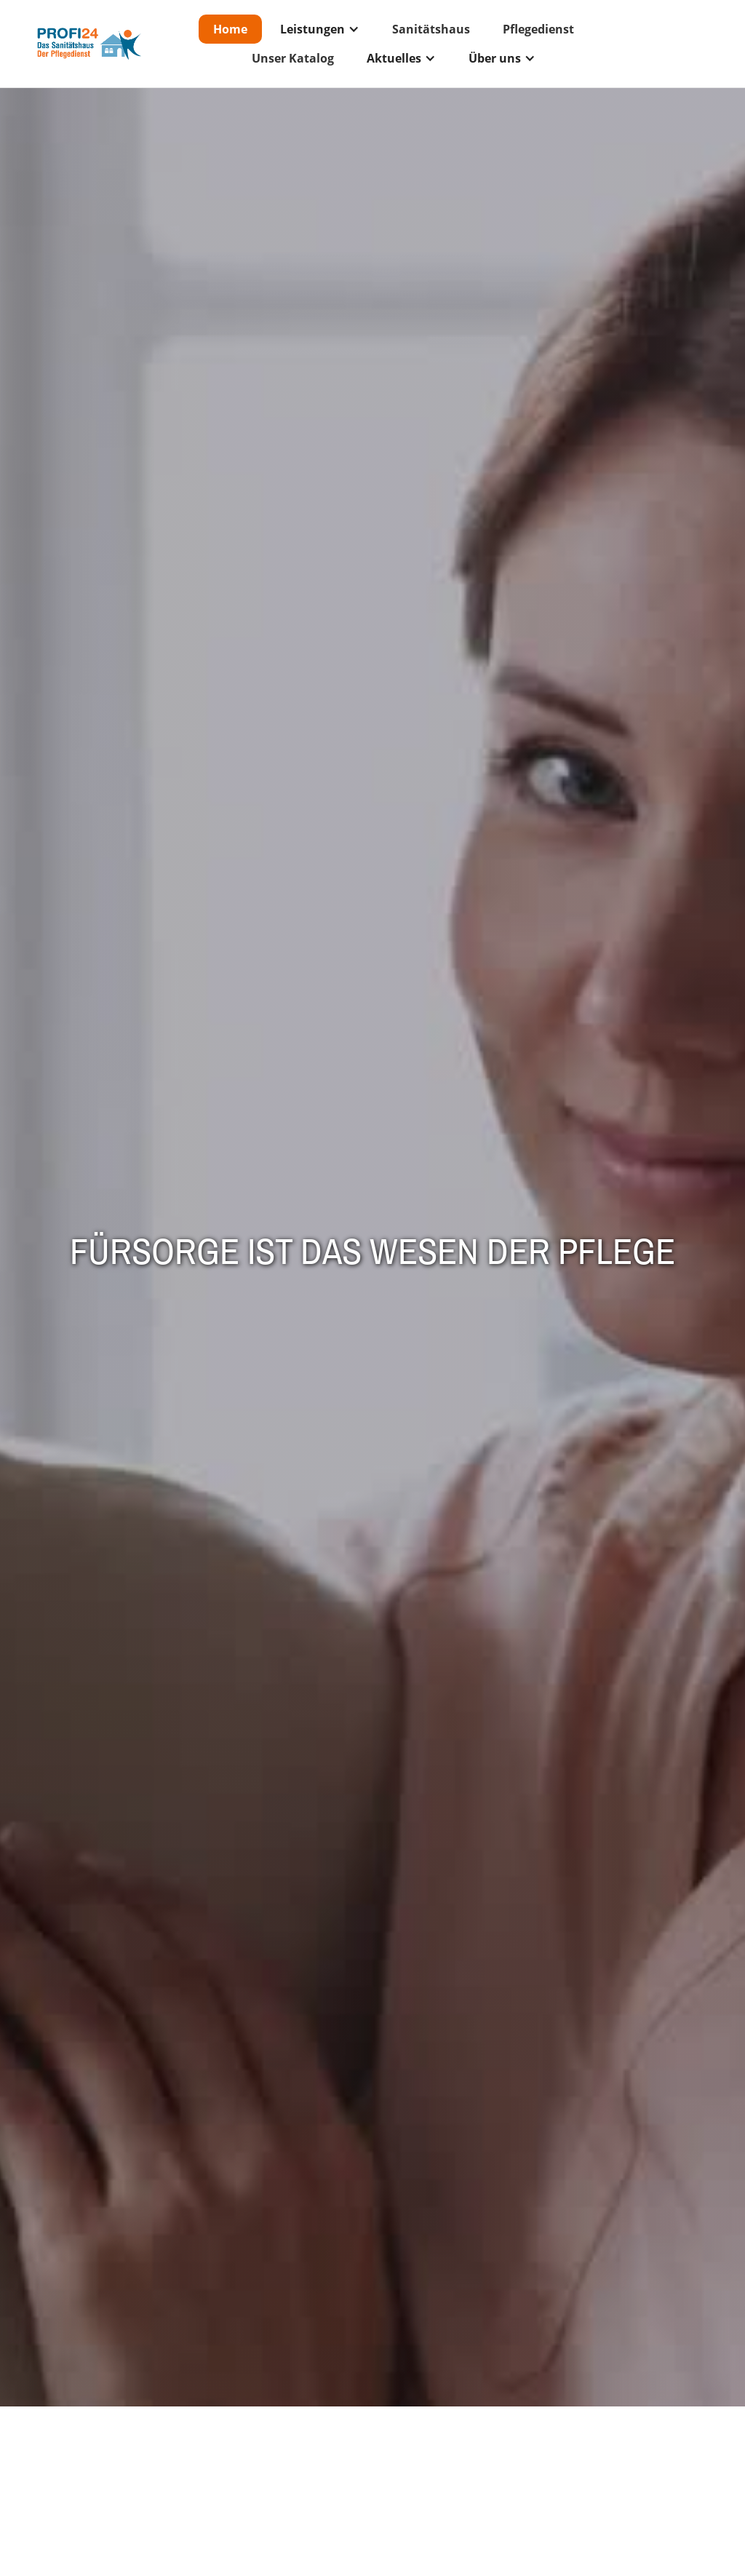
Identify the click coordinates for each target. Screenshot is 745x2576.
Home (230, 29)
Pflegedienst (538, 29)
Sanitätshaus (431, 29)
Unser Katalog (293, 58)
